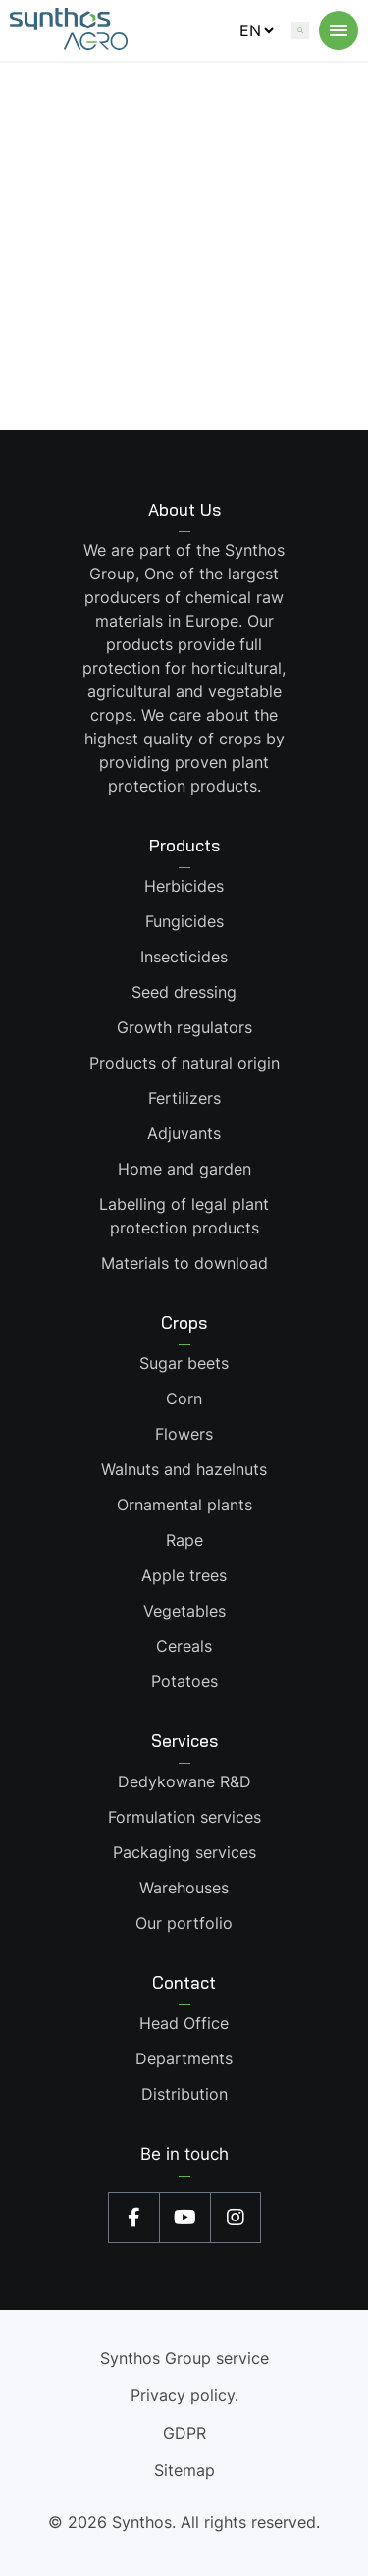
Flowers (184, 1434)
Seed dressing (184, 992)
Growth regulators (184, 1027)
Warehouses (184, 1887)
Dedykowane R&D (184, 1781)
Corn (184, 1398)
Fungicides (184, 921)
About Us (184, 509)
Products (184, 845)
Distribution (184, 2094)
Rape (184, 1540)
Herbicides (184, 886)
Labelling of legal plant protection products (184, 1215)
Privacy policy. (184, 2395)
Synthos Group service (184, 2358)
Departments (184, 2058)
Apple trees (184, 1575)
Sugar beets (184, 1363)
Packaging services (184, 1852)
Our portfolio (184, 1923)
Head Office (184, 2023)
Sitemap (184, 2470)
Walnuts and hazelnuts (184, 1469)
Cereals (184, 1646)
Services (184, 1740)
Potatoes (184, 1681)
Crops (184, 1322)
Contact (184, 1982)
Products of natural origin (184, 1062)
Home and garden (184, 1168)
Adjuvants (184, 1133)
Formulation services (184, 1817)
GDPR (184, 2432)
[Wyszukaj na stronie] (300, 30)
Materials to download (184, 1263)
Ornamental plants (184, 1504)
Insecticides (184, 956)
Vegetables (184, 1610)
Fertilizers (184, 1098)
